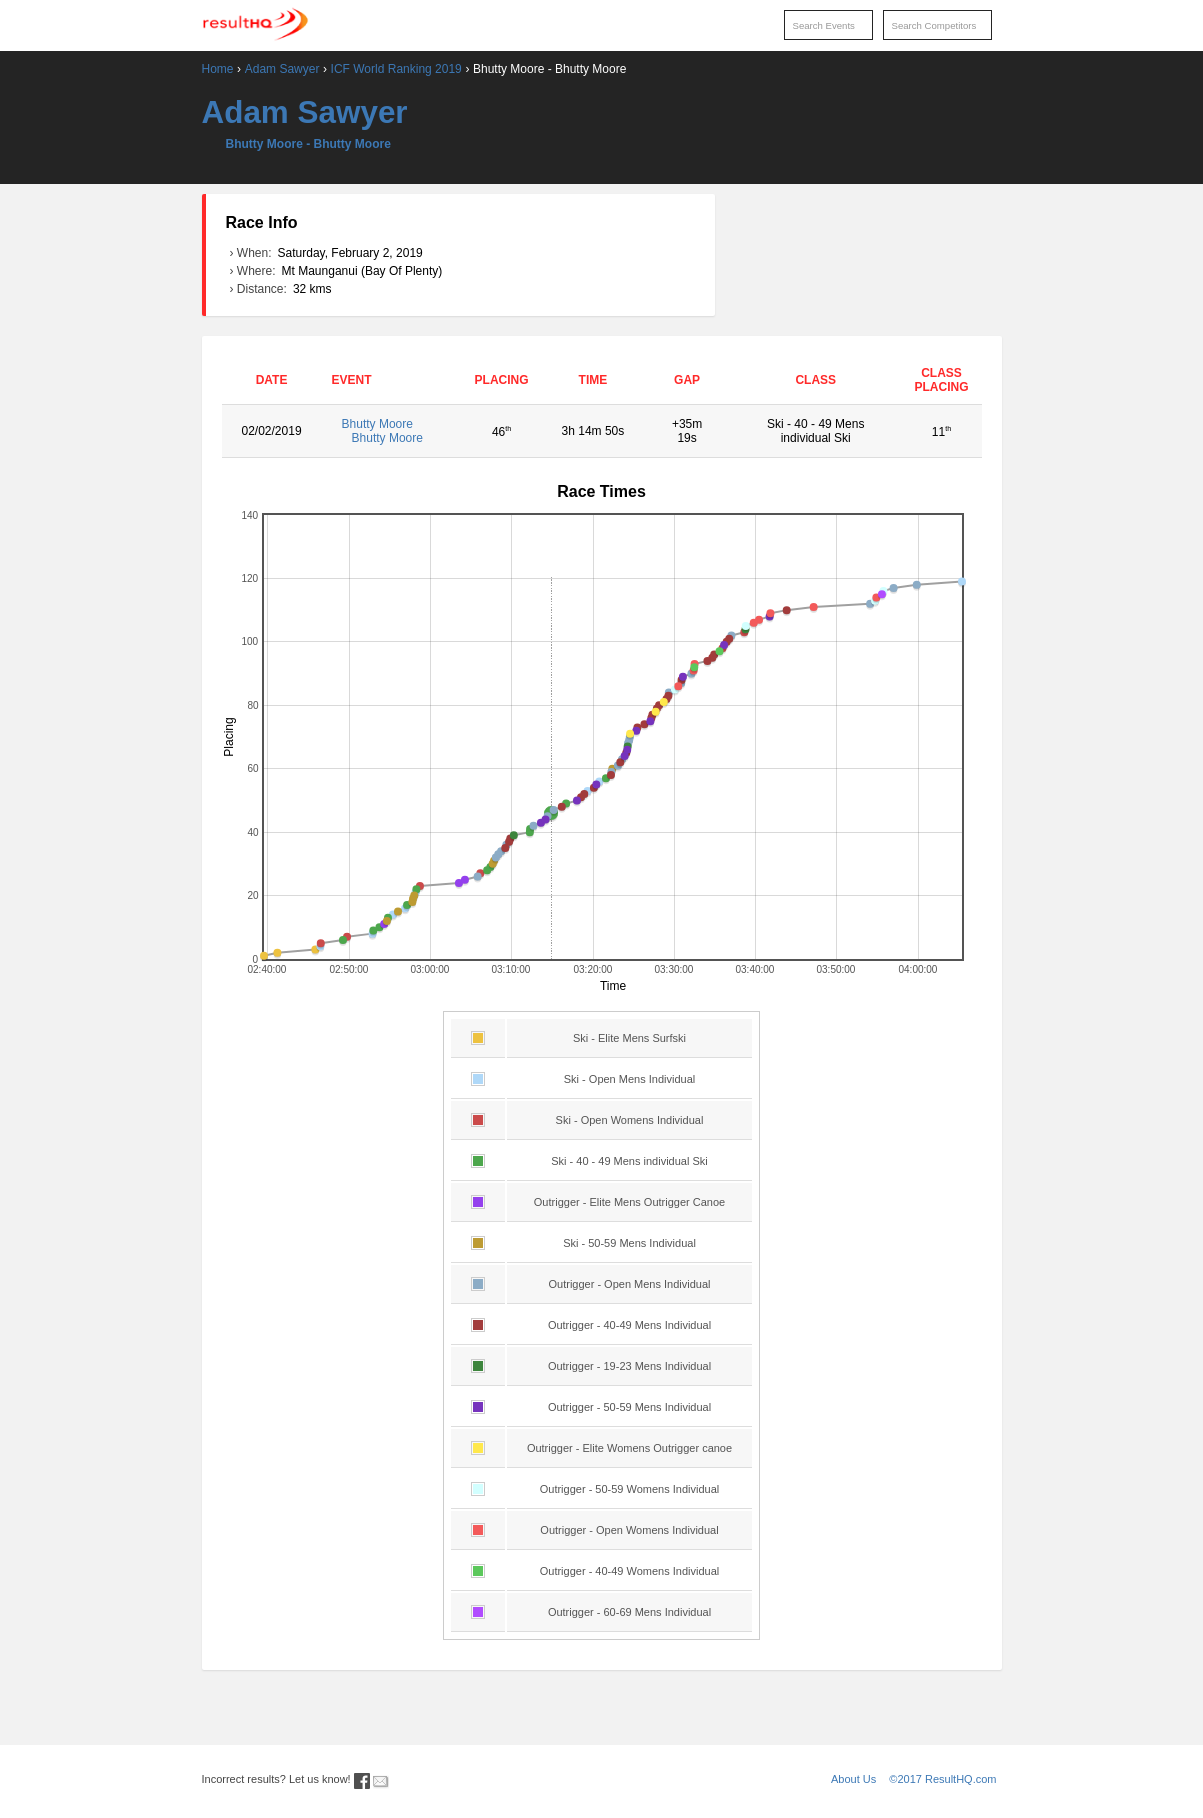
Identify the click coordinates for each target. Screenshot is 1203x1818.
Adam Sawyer (282, 69)
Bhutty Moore (392, 431)
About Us (853, 1779)
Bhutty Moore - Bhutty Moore (308, 144)
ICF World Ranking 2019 (396, 69)
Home (218, 69)
